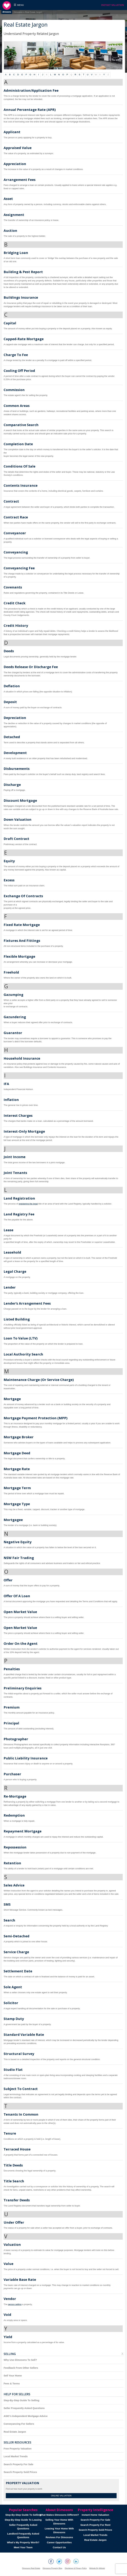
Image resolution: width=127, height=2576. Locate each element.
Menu (20, 5)
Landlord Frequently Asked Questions (23, 2535)
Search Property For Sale (18, 2464)
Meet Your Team (23, 2547)
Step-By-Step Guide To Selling (21, 2400)
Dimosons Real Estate (31, 2568)
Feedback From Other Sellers (21, 2367)
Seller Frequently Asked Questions (24, 2408)
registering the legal (28, 1204)
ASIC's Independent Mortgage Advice (26, 2416)
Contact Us (59, 2547)
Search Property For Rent (95, 2524)
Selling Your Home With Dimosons (59, 2521)
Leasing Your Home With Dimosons (59, 2530)
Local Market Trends (16, 2456)
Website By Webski (97, 2568)
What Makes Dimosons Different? (59, 2514)
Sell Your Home (13, 2375)
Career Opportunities (59, 2542)
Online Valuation (61, 2495)
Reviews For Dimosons (59, 2537)
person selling (14, 2304)
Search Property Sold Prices (20, 2472)
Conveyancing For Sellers (19, 2423)
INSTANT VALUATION (112, 5)
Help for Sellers (17, 2394)
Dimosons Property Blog (52, 2568)
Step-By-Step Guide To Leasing (23, 2519)
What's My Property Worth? (23, 2542)
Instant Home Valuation (95, 2514)
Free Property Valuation (17, 2448)
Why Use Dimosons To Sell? (20, 2359)
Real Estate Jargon (15, 2431)
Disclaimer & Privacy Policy (76, 2568)
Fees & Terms (12, 2383)
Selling (10, 2354)
